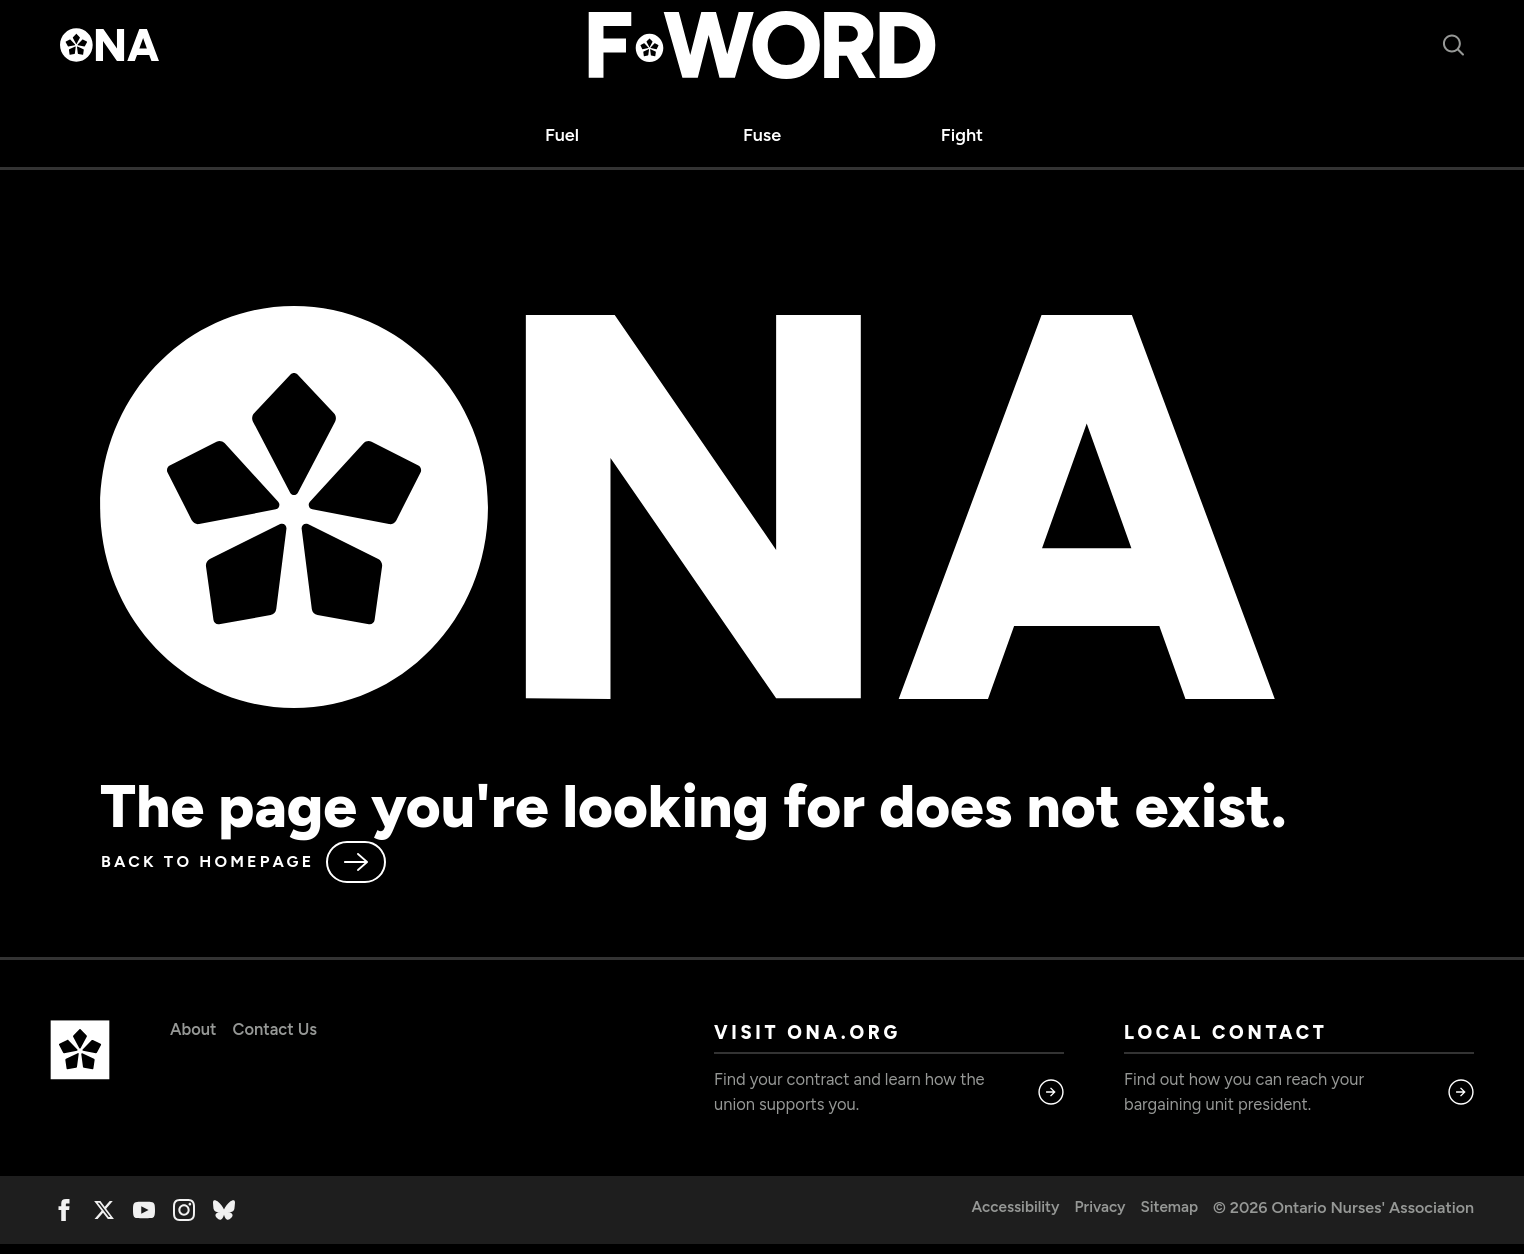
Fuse (762, 135)
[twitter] (104, 1220)
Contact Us (283, 1030)
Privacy (1095, 1217)
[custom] (224, 1220)
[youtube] (144, 1220)
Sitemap (1168, 1217)
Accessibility (1008, 1217)
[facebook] (64, 1220)
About (195, 1030)
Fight (962, 135)
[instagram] (184, 1220)
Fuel (562, 135)
